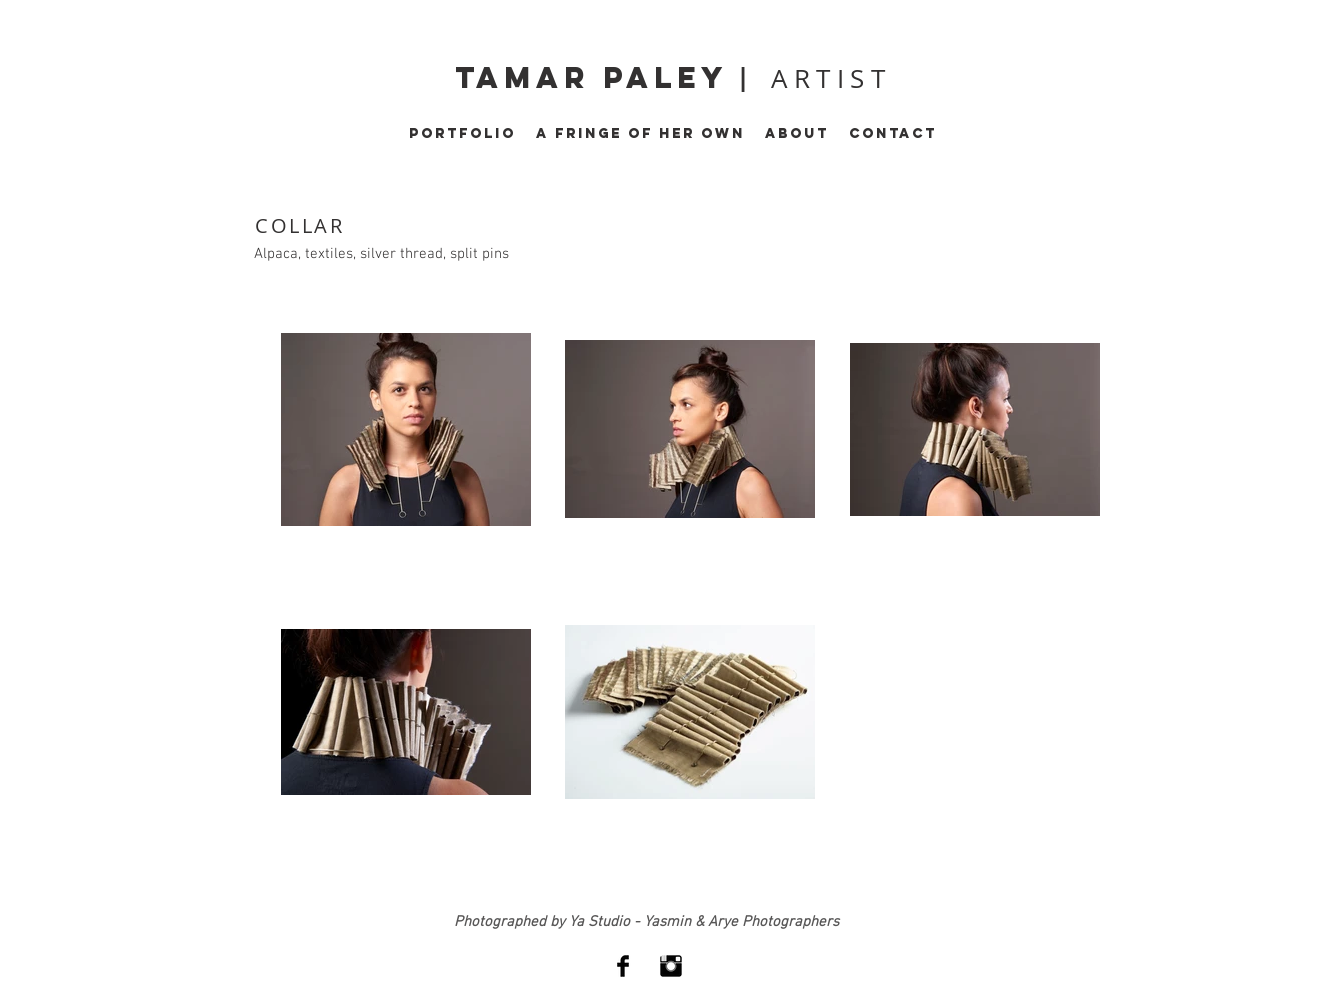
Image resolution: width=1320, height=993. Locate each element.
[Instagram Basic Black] (671, 966)
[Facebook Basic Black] (623, 966)
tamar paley (597, 77)
